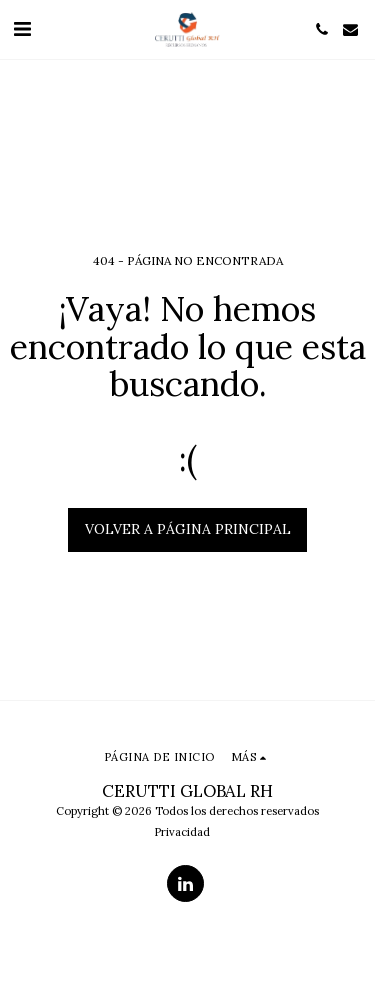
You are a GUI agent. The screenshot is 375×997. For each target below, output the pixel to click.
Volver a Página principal (188, 529)
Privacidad (182, 832)
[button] (22, 28)
